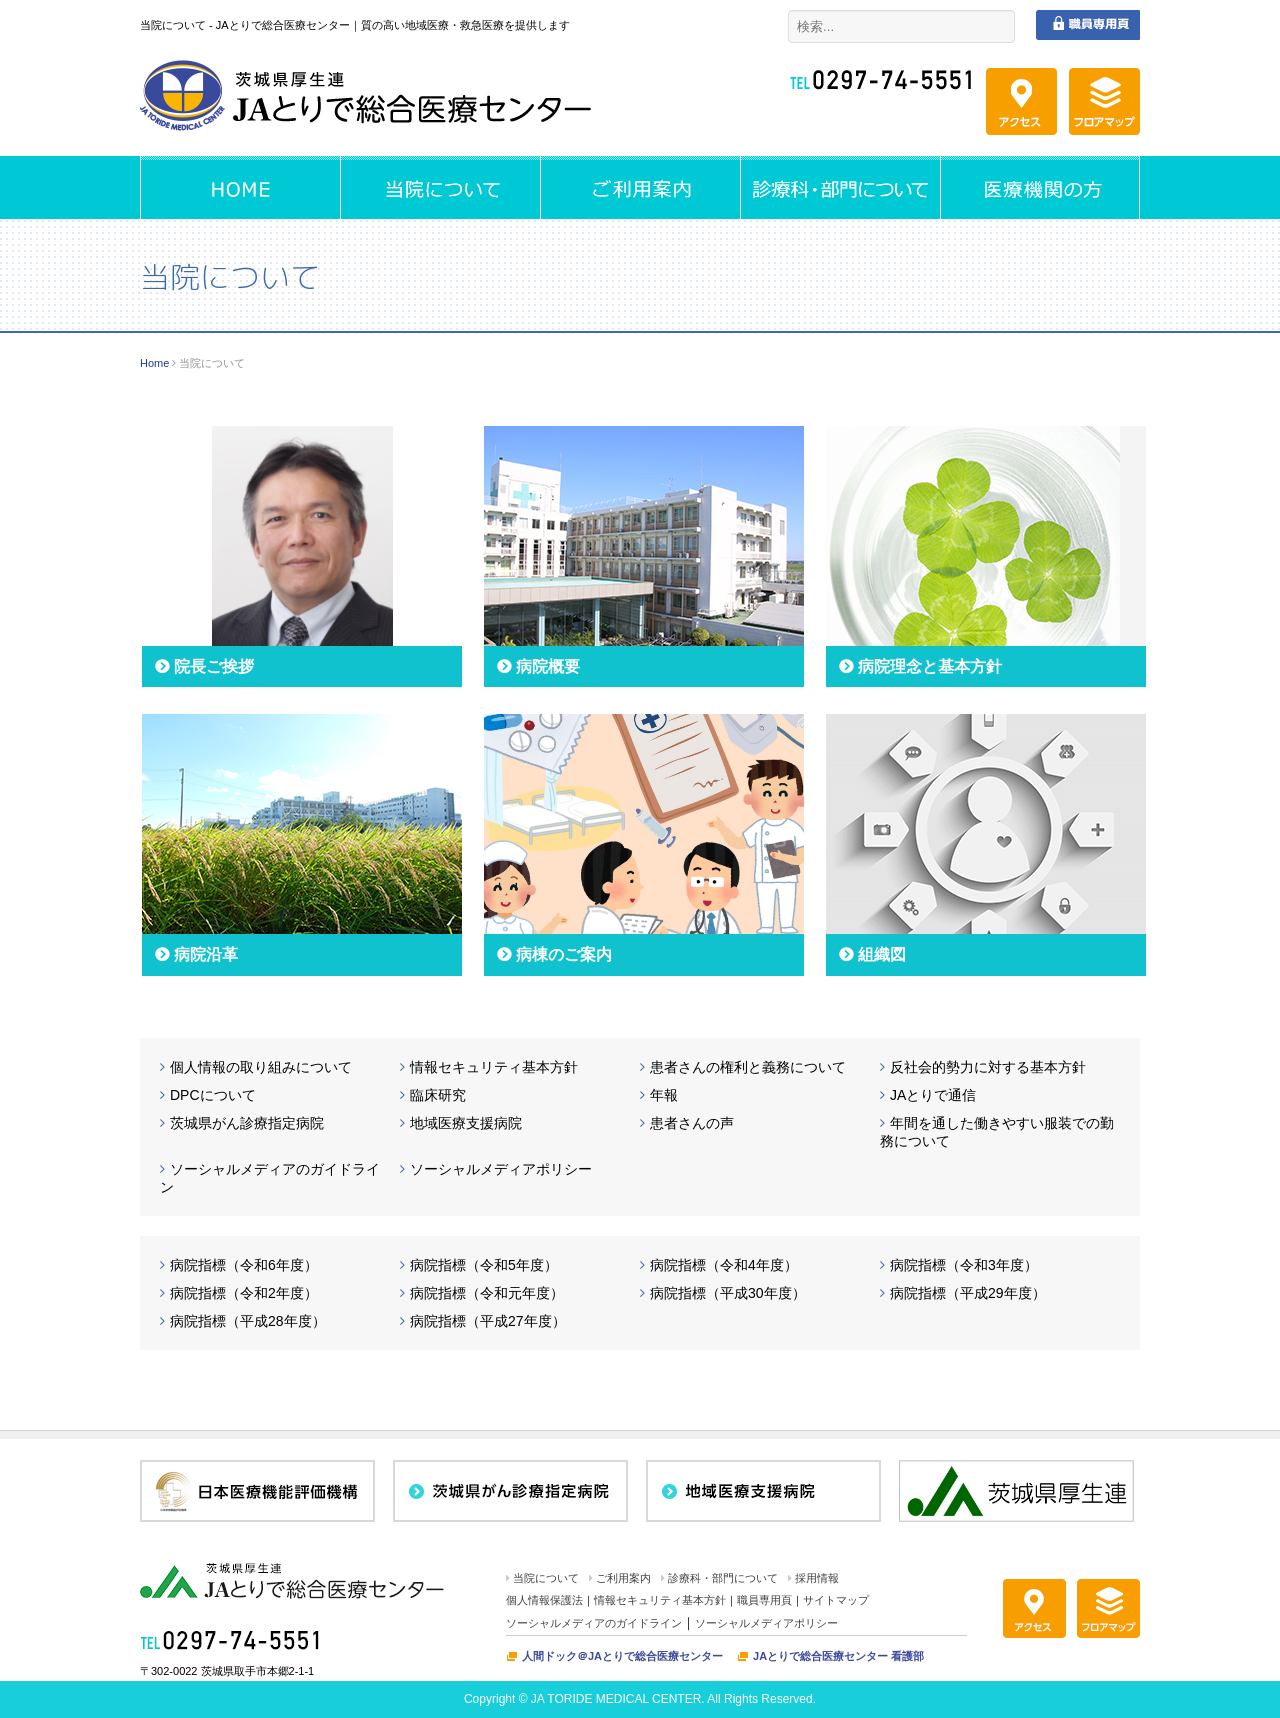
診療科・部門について (723, 1578)
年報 (664, 1095)
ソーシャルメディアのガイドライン (594, 1623)
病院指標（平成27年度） (488, 1321)
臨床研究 (438, 1095)
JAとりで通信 (933, 1095)
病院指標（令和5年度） (484, 1265)
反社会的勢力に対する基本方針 (988, 1067)
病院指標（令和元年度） (487, 1293)
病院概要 (548, 666)
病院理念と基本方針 (930, 666)
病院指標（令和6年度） (244, 1265)
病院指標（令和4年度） (724, 1265)
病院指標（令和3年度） (964, 1265)
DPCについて (213, 1095)
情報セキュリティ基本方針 (494, 1067)
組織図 (882, 954)
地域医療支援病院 (466, 1123)
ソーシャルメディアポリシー (501, 1169)
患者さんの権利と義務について (748, 1067)
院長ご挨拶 (214, 666)
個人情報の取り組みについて (261, 1067)
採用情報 (817, 1578)
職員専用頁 (764, 1600)
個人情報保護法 (544, 1600)
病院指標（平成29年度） (968, 1293)
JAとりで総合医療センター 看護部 (838, 1656)
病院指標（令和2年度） (244, 1293)
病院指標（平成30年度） (728, 1293)
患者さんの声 (692, 1123)
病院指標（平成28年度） (248, 1321)
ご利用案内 (623, 1578)
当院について (546, 1578)
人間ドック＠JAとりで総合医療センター (622, 1656)
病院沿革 (206, 954)
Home (154, 363)
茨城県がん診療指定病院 (247, 1123)
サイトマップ (836, 1600)
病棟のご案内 (564, 954)
